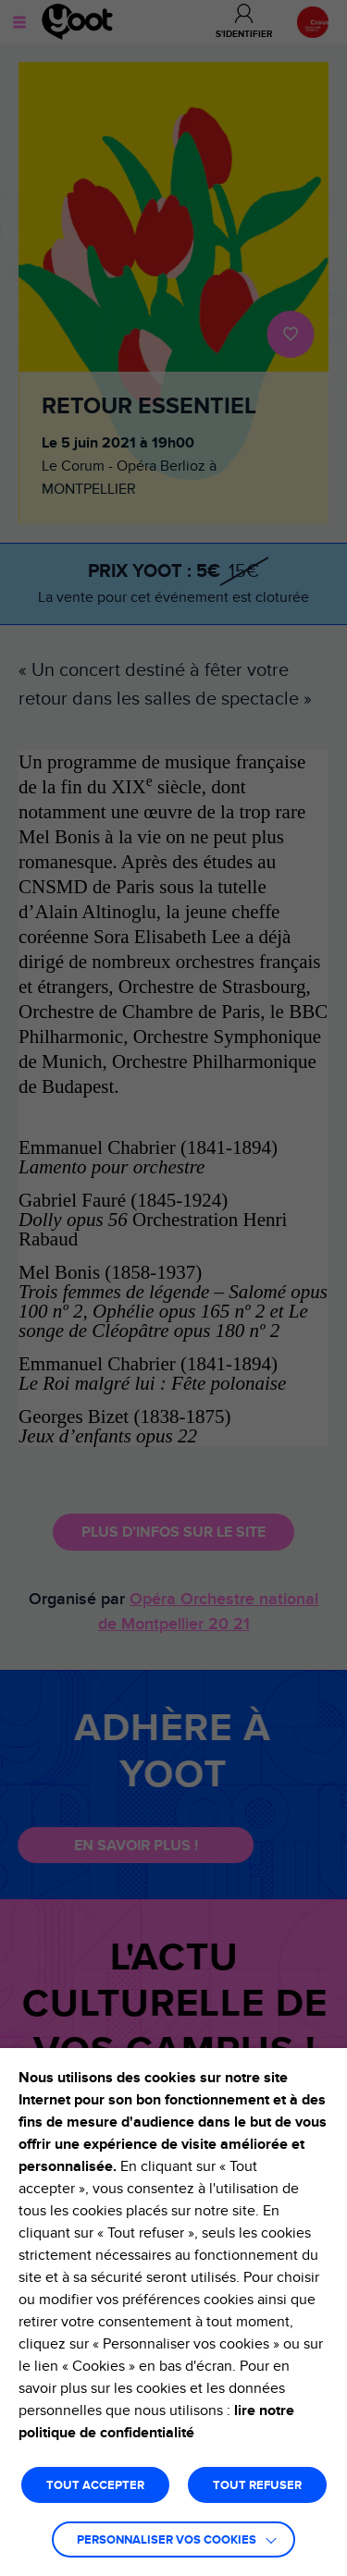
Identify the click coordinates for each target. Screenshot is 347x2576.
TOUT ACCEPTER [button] (95, 2486)
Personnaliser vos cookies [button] (166, 2540)
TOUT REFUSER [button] (257, 2486)
